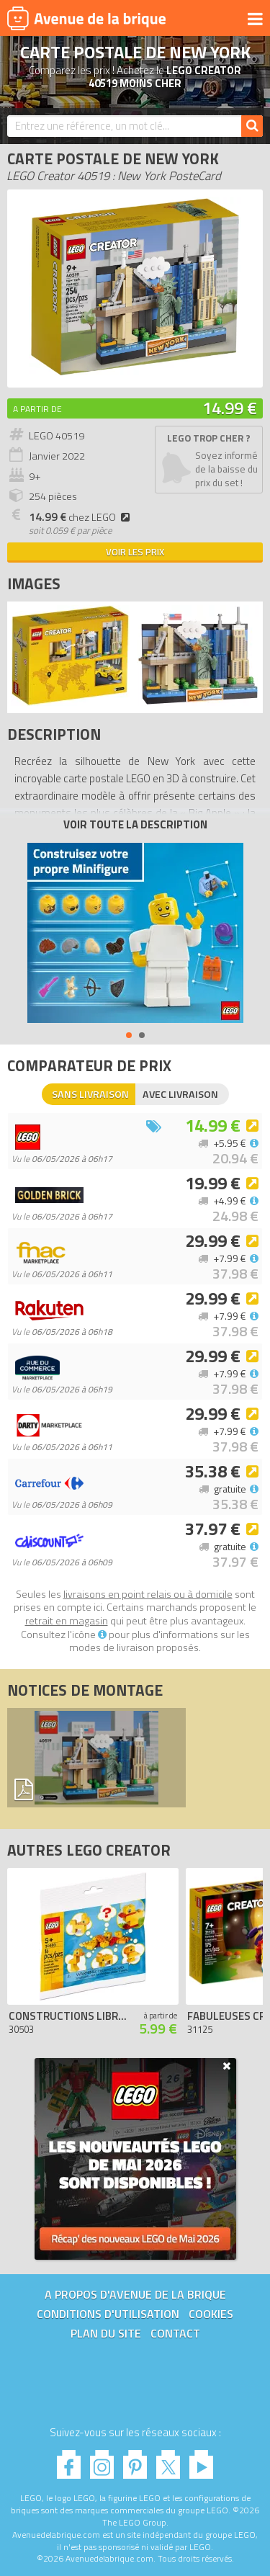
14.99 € (229, 408)
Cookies (211, 2313)
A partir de (37, 409)
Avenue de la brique (86, 18)
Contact (175, 2333)
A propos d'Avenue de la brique (135, 2294)
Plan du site (106, 2333)
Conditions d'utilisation (108, 2313)
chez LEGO (81, 517)
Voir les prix (135, 552)
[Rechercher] (252, 126)
